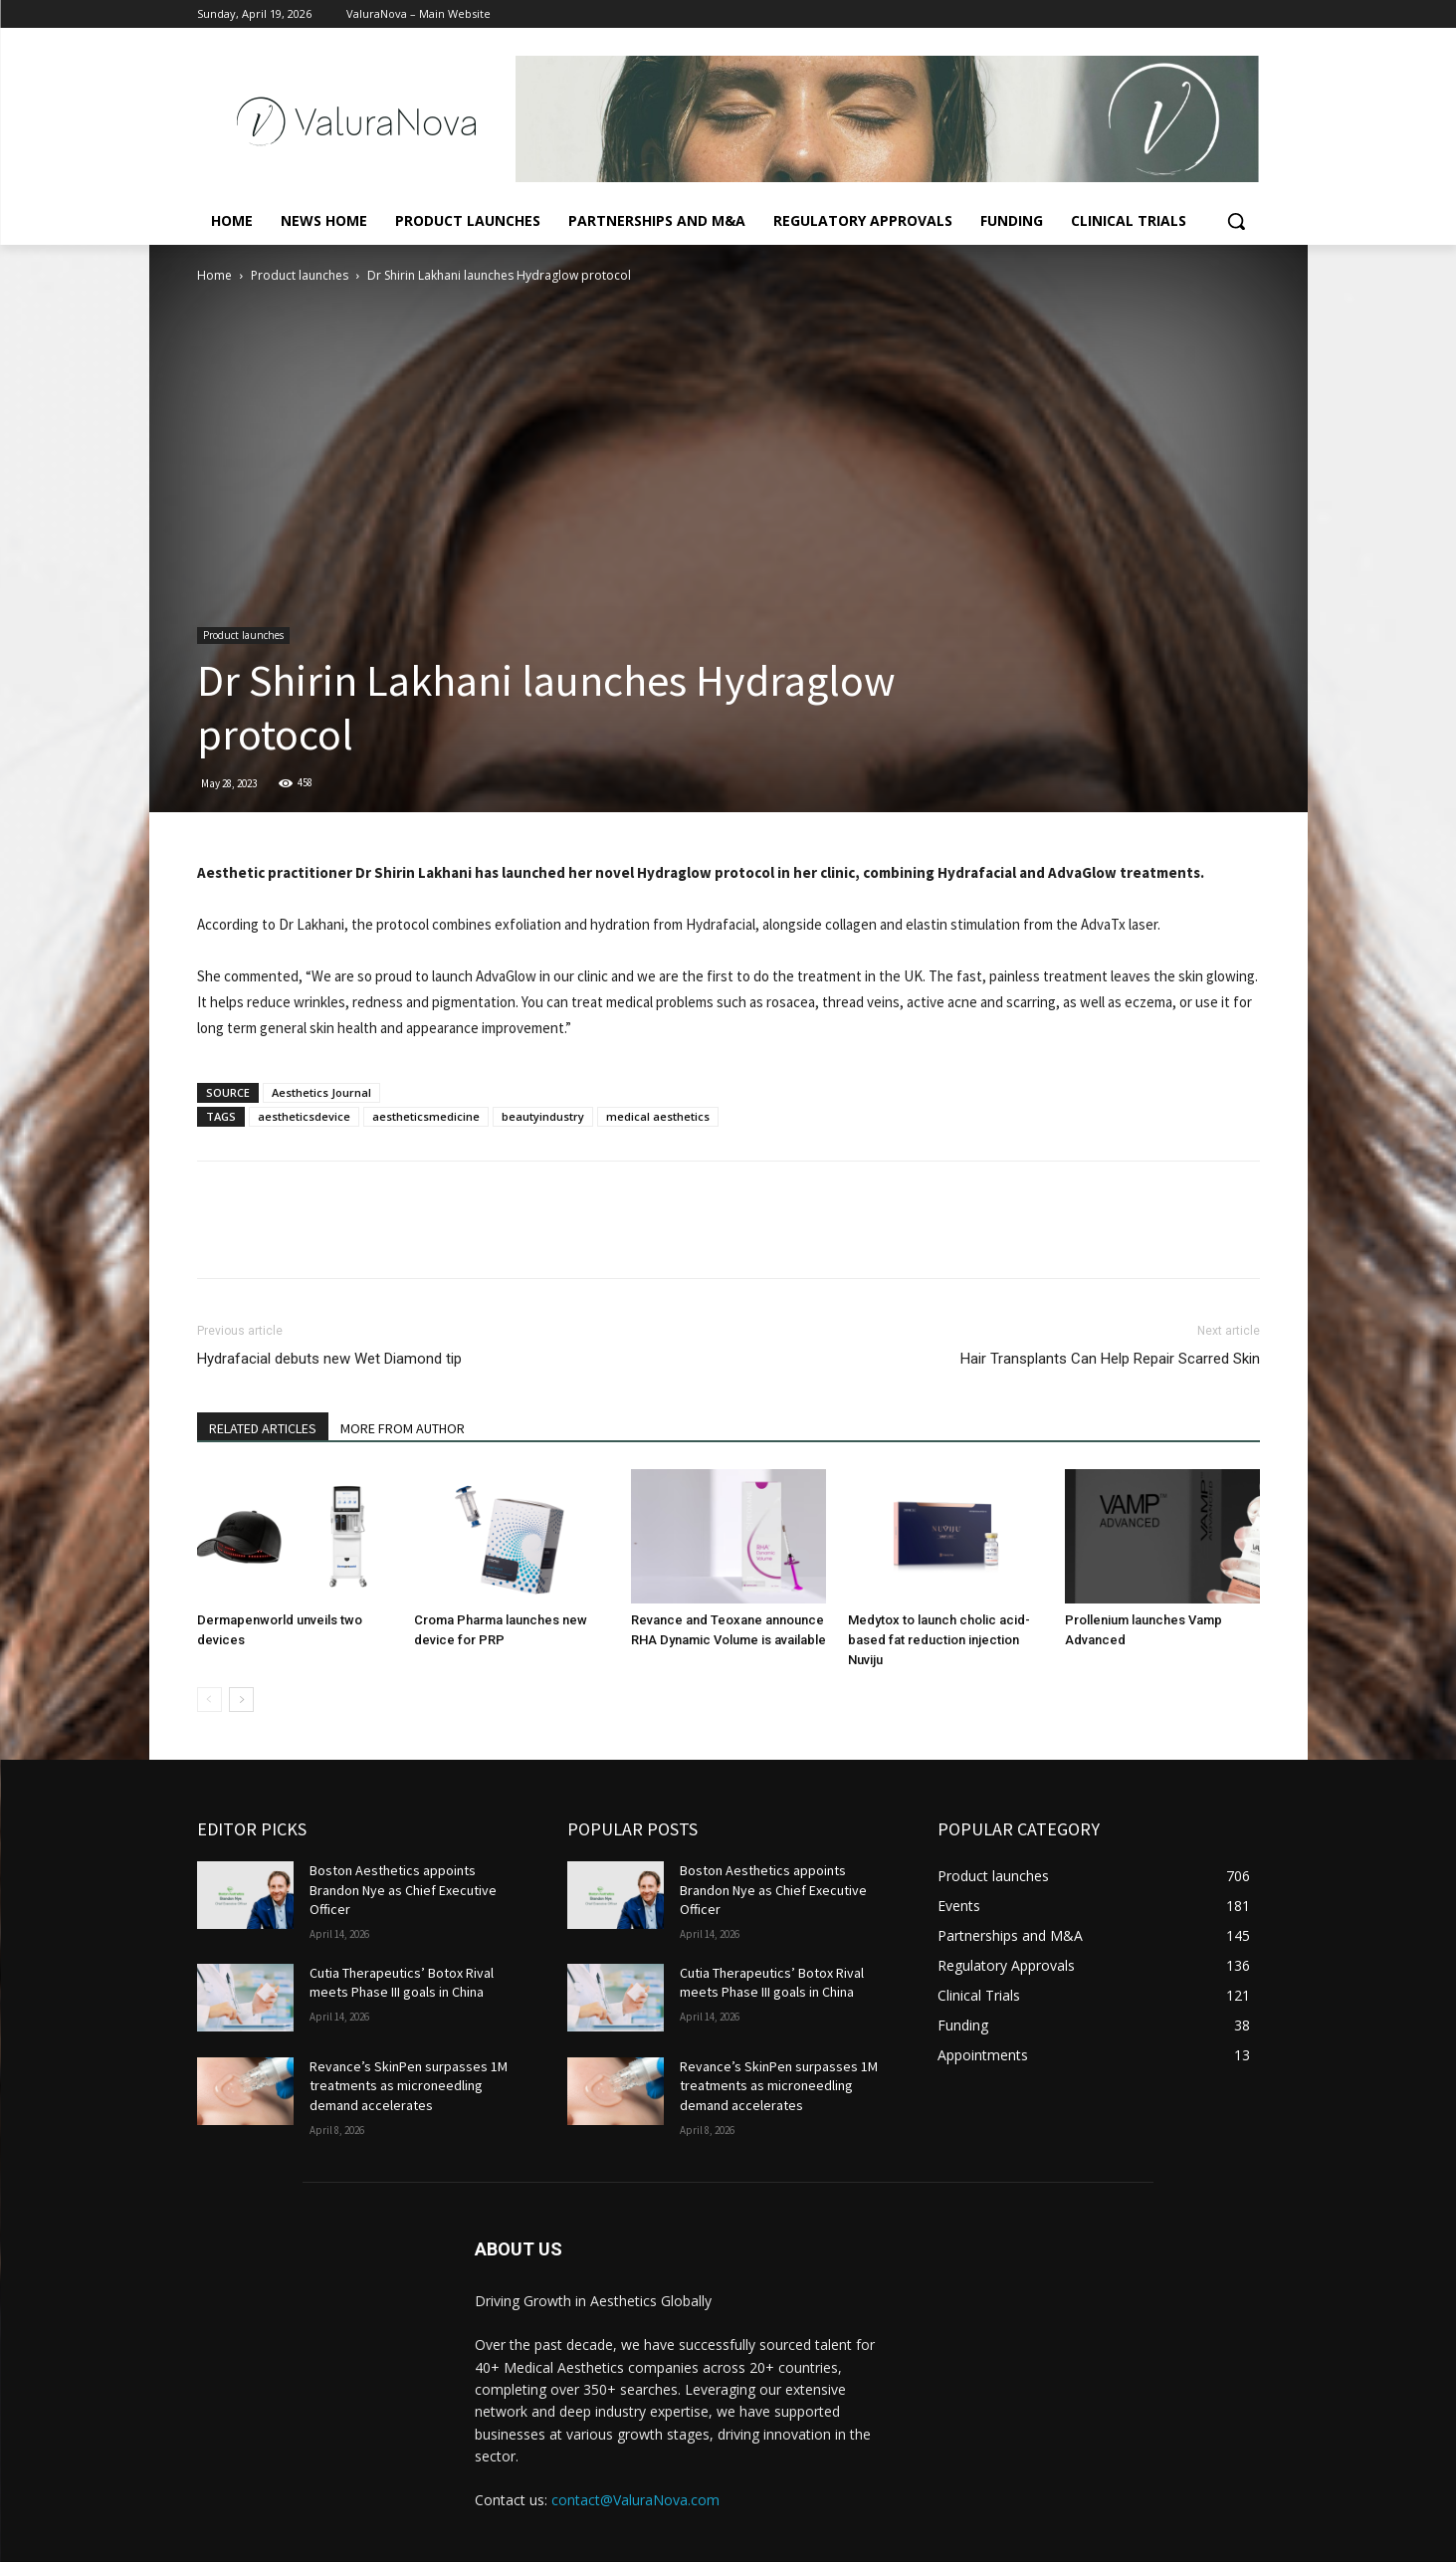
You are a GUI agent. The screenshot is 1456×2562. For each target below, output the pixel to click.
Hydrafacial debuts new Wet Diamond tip (329, 1359)
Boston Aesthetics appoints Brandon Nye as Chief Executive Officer (403, 1889)
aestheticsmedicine (426, 1116)
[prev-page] (209, 1699)
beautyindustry (543, 1116)
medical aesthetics (658, 1116)
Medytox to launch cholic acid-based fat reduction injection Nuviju (939, 1639)
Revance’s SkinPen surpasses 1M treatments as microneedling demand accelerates (409, 2085)
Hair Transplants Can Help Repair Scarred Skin (1110, 1359)
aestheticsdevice (304, 1116)
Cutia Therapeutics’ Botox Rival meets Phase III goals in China (402, 1983)
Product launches (299, 275)
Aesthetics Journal (321, 1092)
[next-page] (241, 1699)
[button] (1236, 221)
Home (214, 275)
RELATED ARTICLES (262, 1428)
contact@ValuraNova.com (635, 2499)
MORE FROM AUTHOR (402, 1428)
